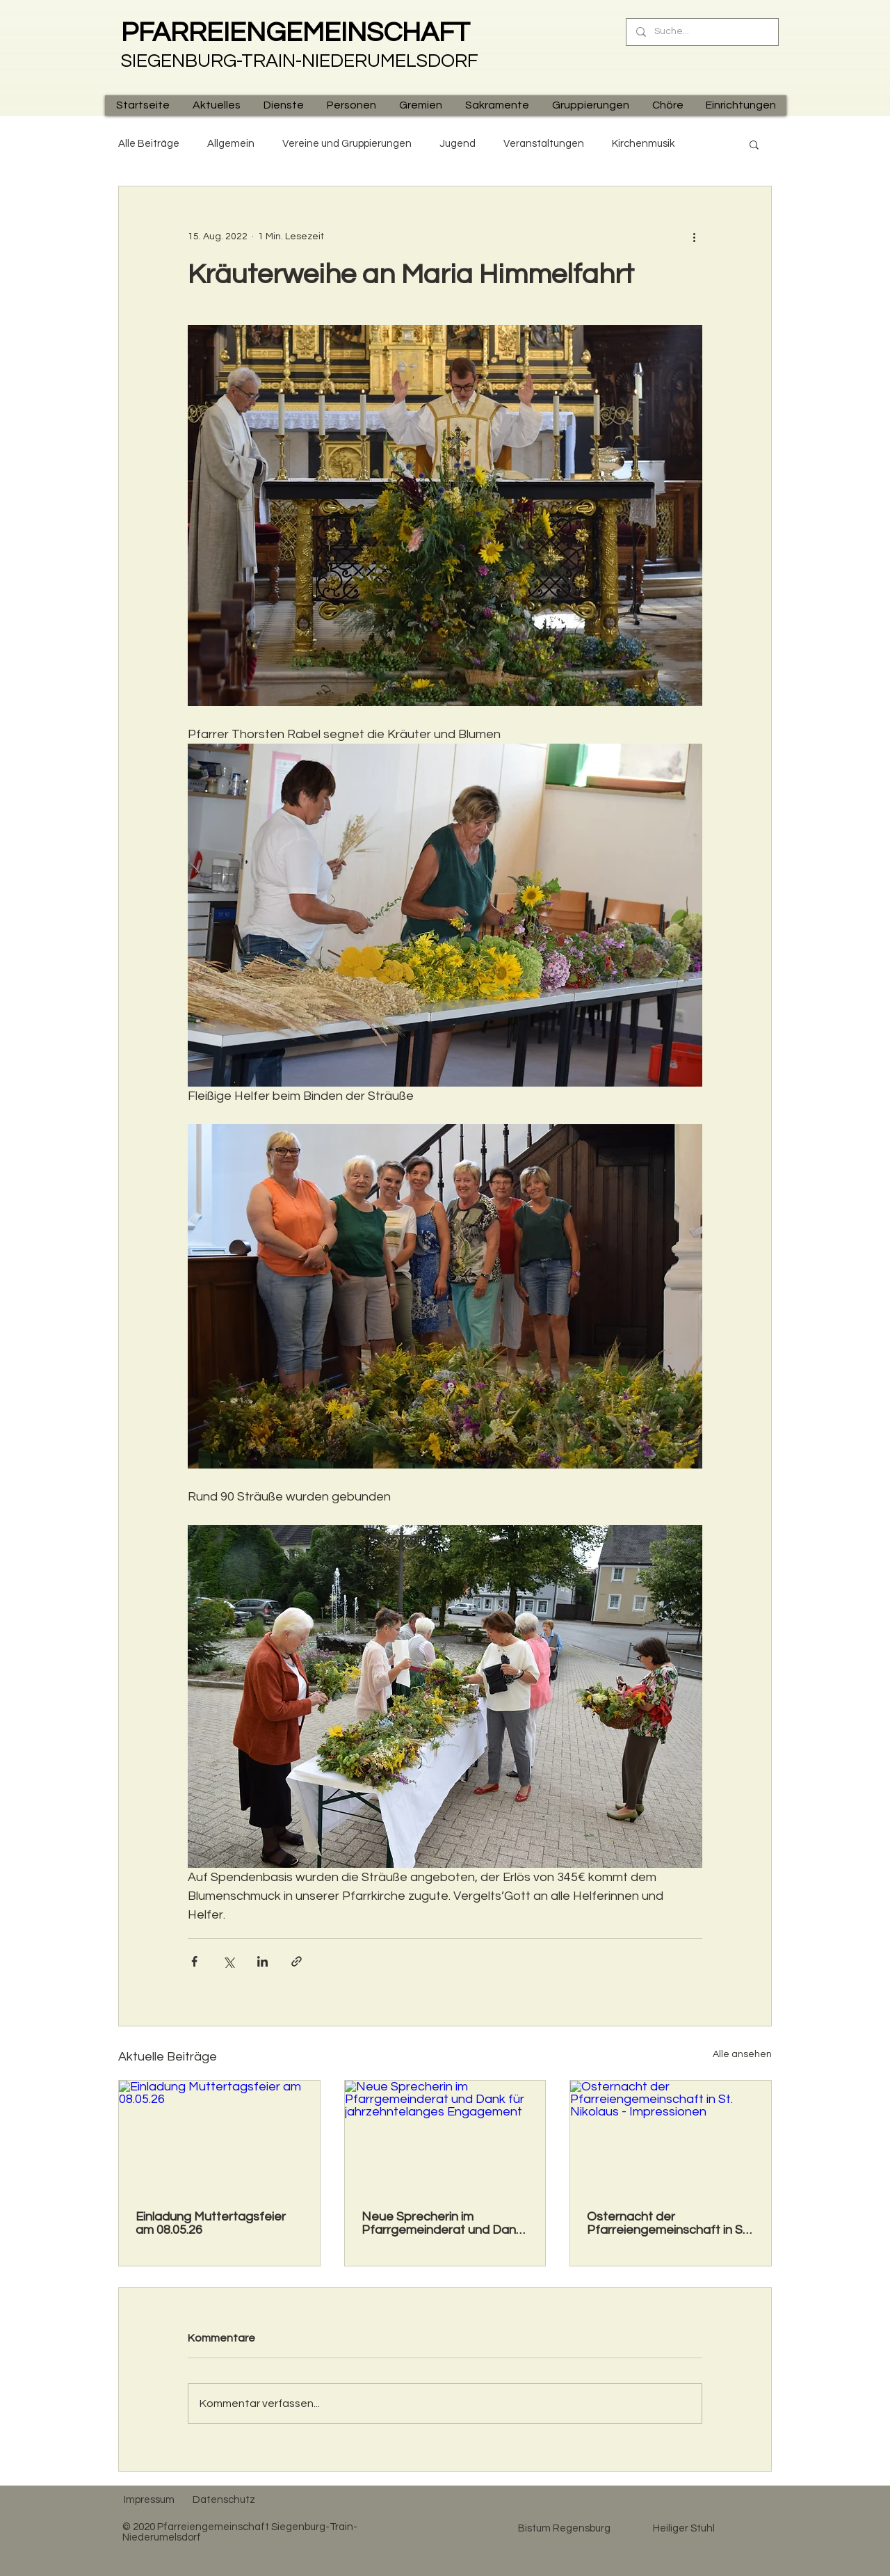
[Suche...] (701, 32)
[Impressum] (149, 2499)
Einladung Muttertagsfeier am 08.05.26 (211, 2223)
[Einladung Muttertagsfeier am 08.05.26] (219, 2137)
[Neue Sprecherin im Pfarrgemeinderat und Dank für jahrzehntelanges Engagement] (445, 2137)
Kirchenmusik (643, 143)
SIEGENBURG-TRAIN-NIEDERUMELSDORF (299, 61)
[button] (216, 105)
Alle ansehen (742, 2054)
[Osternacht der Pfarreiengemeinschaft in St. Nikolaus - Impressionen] (670, 2137)
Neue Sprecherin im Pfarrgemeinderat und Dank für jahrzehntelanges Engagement (442, 2223)
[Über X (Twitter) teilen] (228, 1961)
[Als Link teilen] (296, 1961)
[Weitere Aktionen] (694, 236)
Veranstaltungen (543, 143)
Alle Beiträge (148, 143)
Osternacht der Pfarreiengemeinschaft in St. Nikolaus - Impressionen (668, 2223)
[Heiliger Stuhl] (683, 2528)
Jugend (457, 143)
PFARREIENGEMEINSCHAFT (295, 33)
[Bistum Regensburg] (564, 2528)
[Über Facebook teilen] (194, 1961)
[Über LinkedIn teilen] (262, 1961)
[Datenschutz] (223, 2499)
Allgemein (230, 143)
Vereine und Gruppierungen (347, 143)
